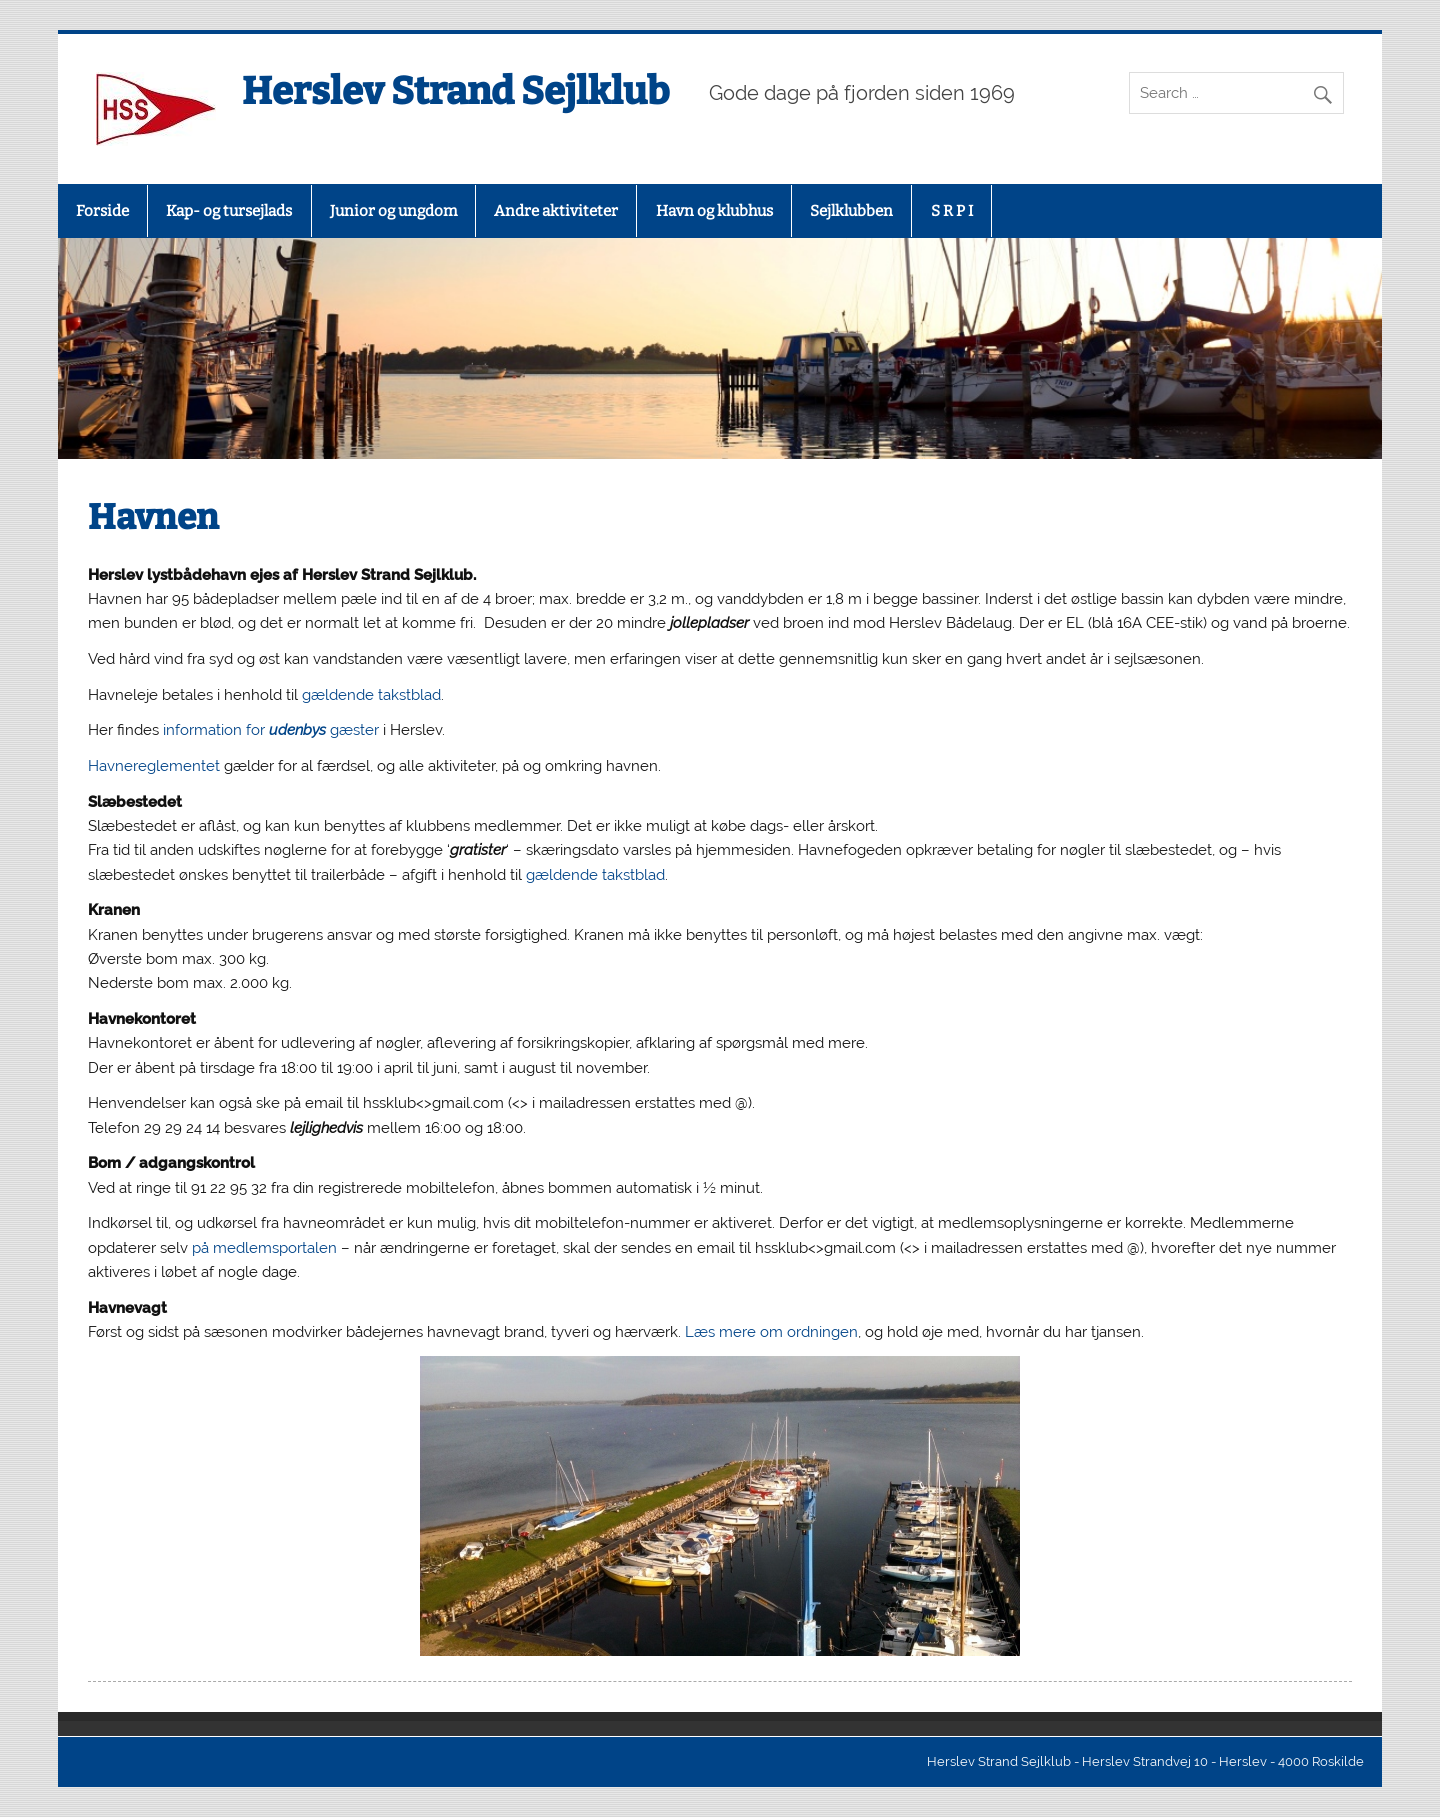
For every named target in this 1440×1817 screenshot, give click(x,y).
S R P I (952, 211)
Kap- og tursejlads (229, 211)
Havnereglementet (156, 766)
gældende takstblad (371, 695)
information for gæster (271, 730)
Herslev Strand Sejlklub (455, 91)
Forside (102, 211)
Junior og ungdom (393, 211)
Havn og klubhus (714, 211)
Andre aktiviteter (556, 211)
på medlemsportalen (264, 1248)
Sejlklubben (851, 211)
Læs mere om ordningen (771, 1332)
